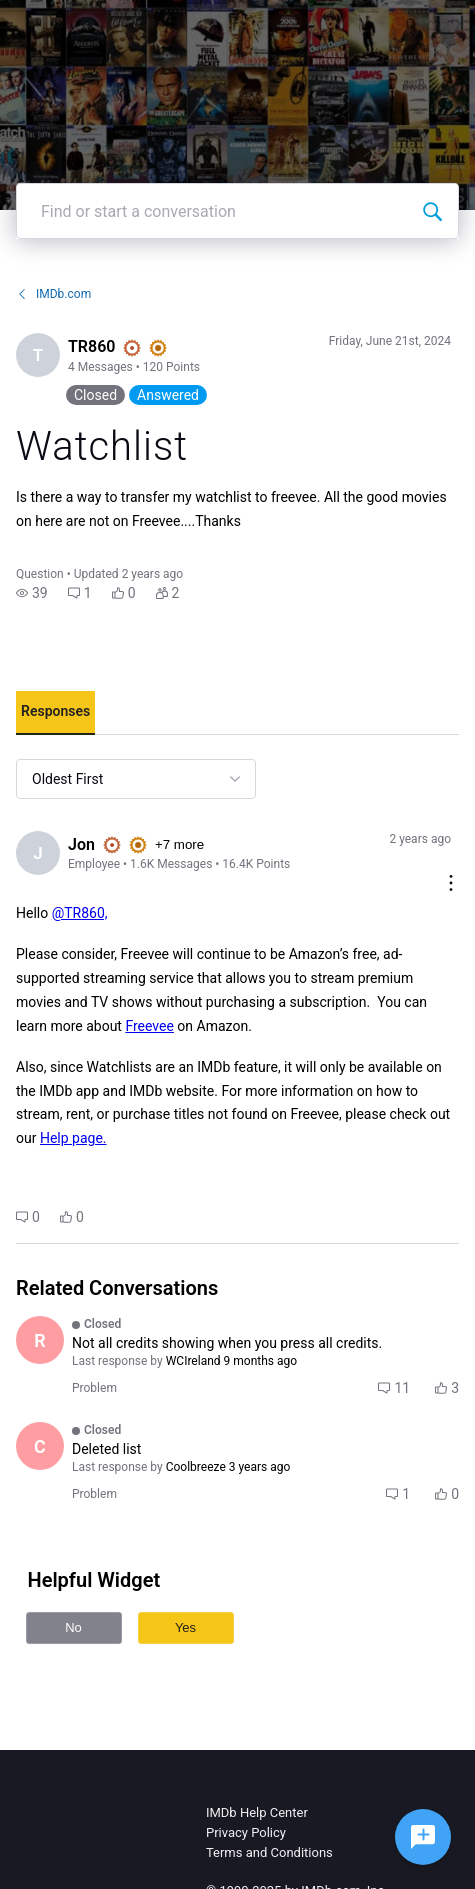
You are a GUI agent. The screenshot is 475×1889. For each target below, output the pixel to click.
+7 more (179, 844)
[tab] (55, 713)
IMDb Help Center (257, 1812)
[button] (32, 593)
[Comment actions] (451, 884)
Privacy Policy (246, 1832)
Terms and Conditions (269, 1852)
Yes (185, 1627)
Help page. (73, 1138)
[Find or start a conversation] (432, 211)
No (73, 1627)
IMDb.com (53, 294)
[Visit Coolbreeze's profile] (40, 1446)
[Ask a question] (423, 1837)
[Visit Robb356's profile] (40, 1340)
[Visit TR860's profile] (38, 355)
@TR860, (80, 913)
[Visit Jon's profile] (38, 853)
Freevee (149, 1026)
